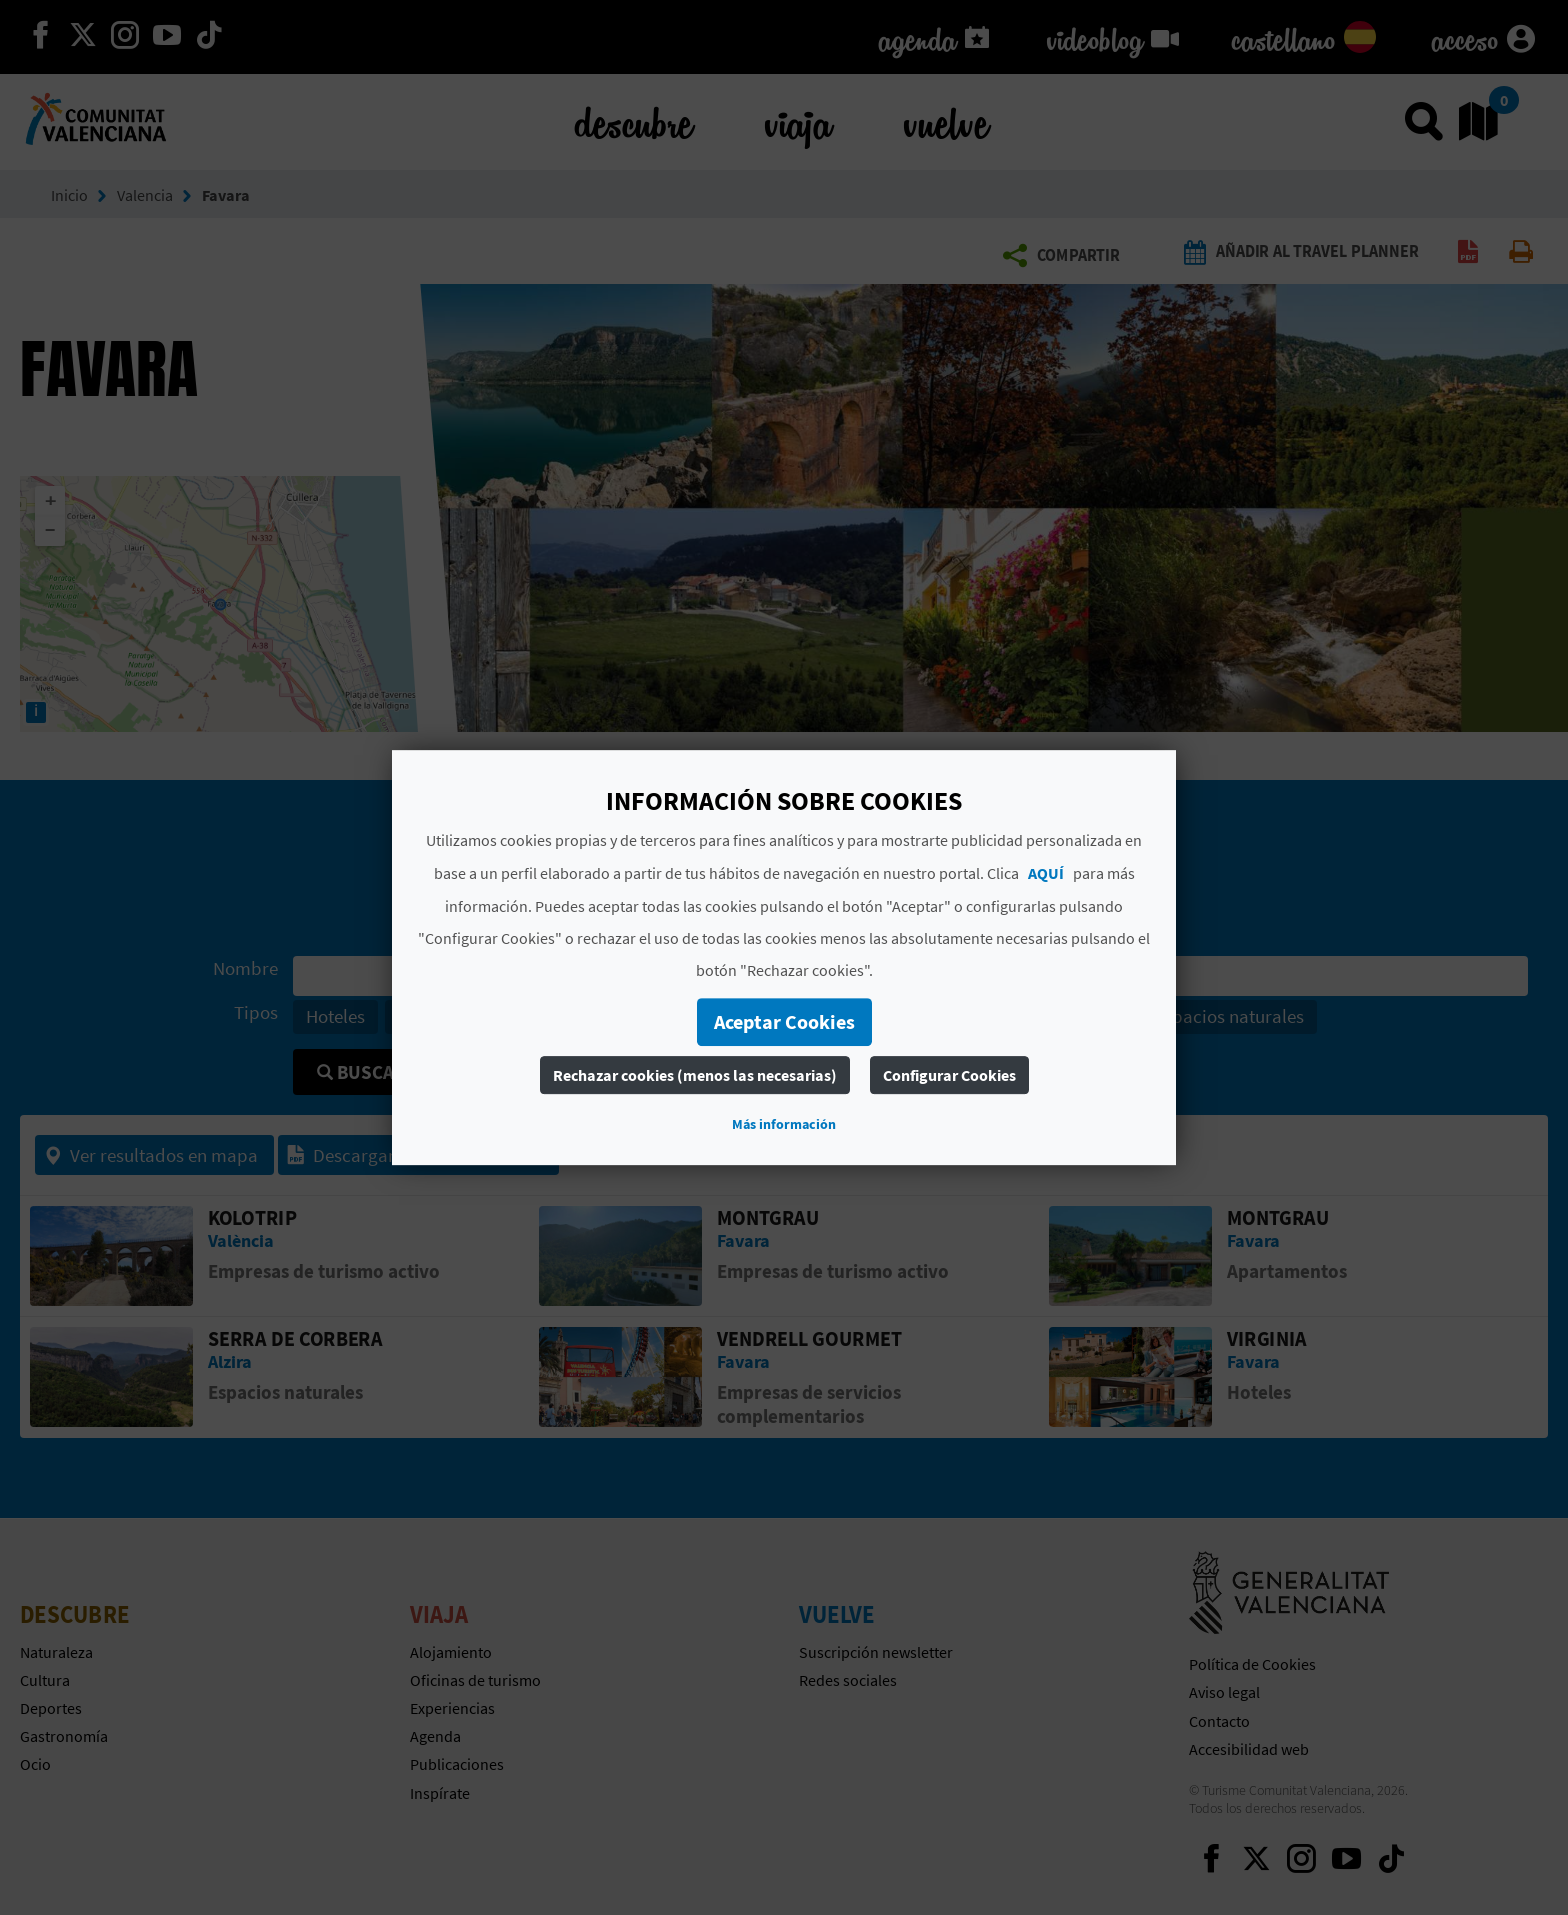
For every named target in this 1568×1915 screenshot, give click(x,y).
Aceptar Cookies (784, 1021)
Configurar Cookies (949, 1075)
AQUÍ (1046, 873)
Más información (784, 1124)
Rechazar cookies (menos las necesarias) (695, 1075)
